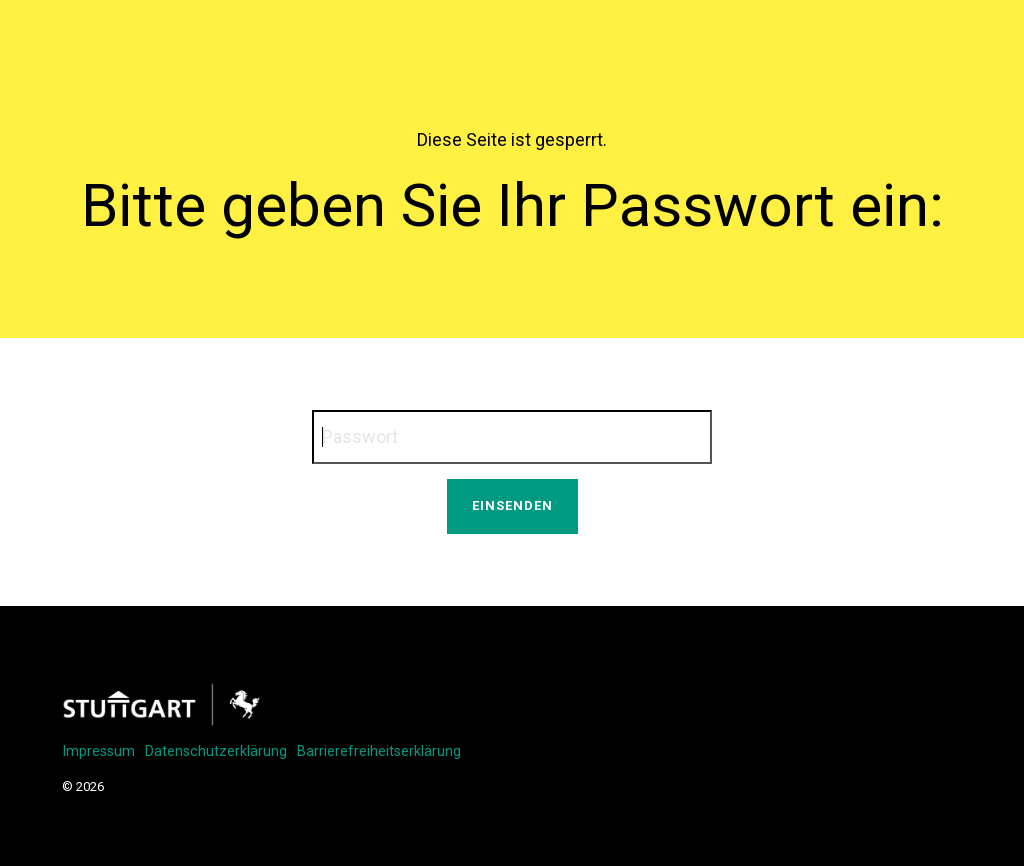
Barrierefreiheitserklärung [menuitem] (379, 751)
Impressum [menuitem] (98, 751)
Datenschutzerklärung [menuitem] (216, 751)
